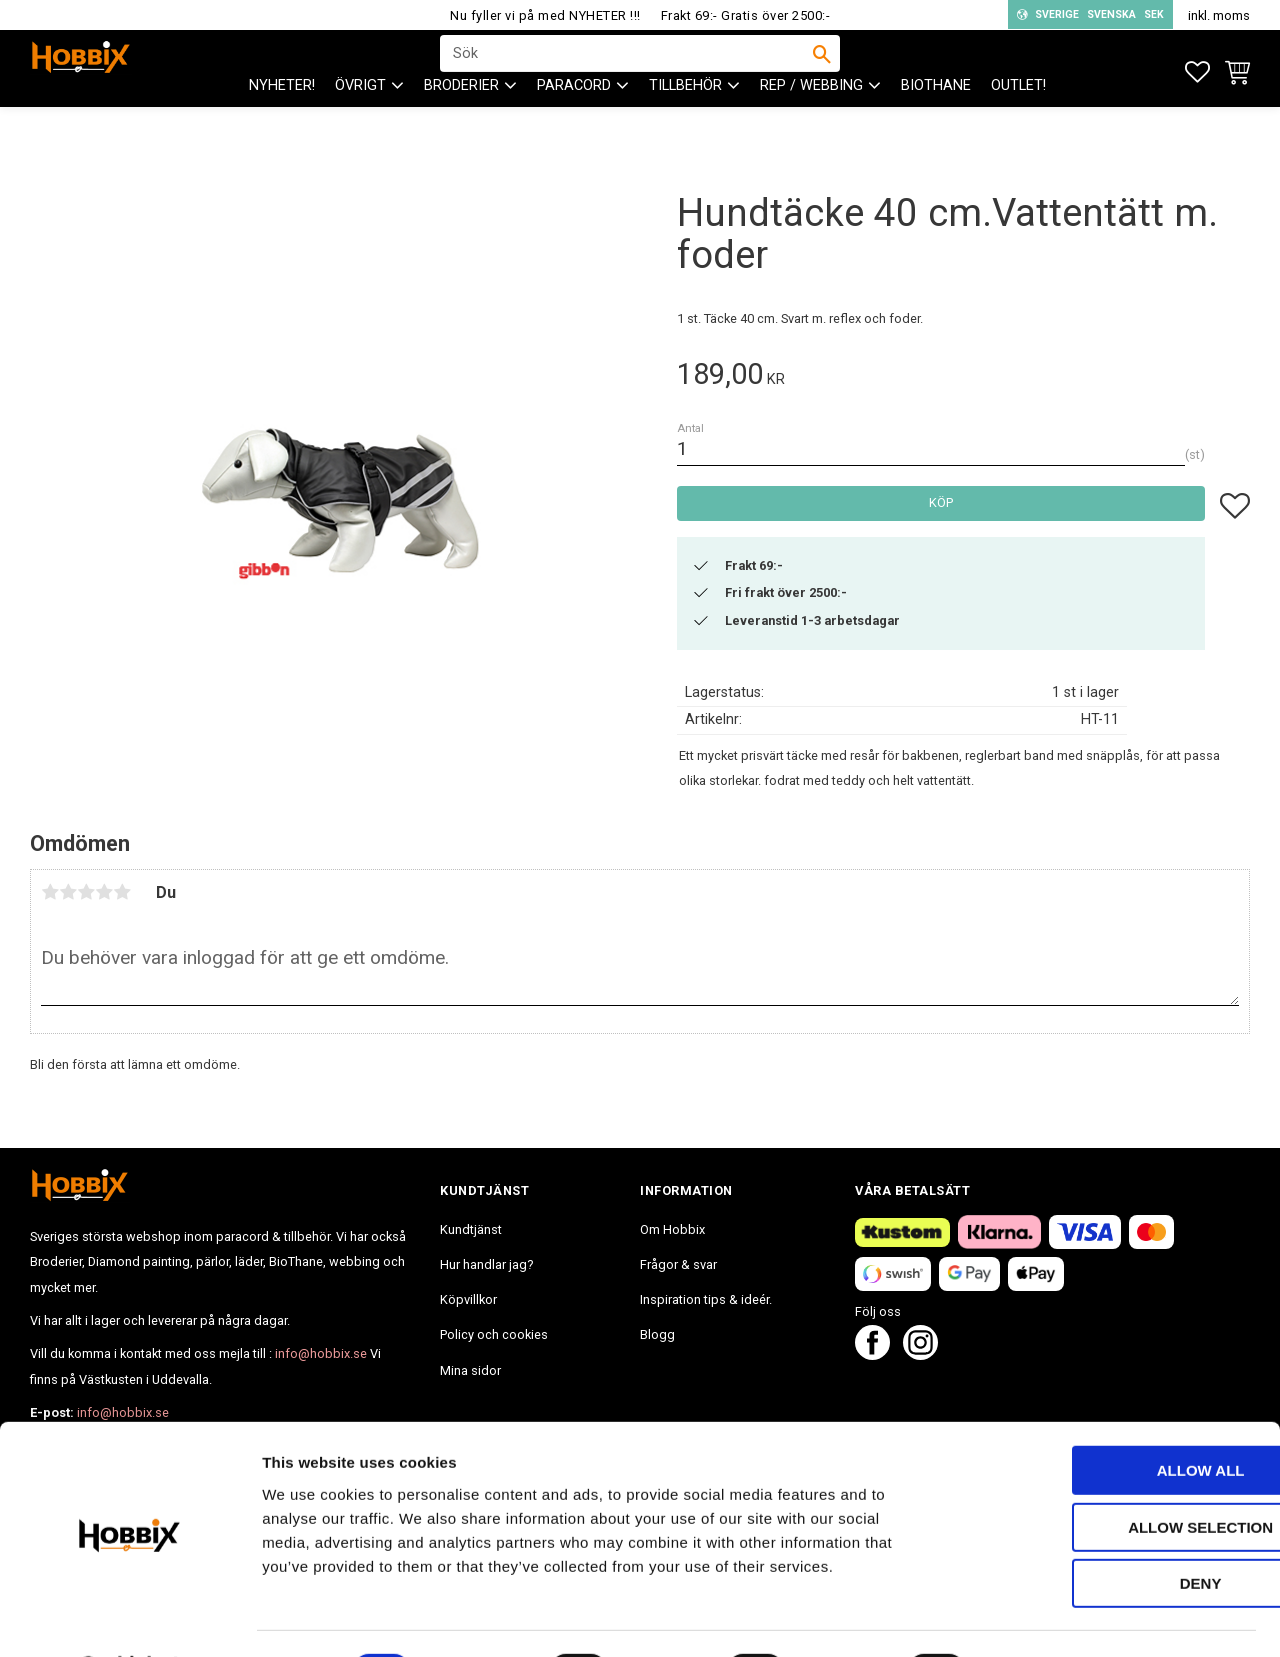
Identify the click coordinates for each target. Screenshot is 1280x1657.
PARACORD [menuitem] (574, 120)
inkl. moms (1219, 15)
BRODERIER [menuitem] (461, 120)
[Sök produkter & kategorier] (627, 71)
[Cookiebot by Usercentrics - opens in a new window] (129, 1618)
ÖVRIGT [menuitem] (360, 120)
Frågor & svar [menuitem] (678, 1264)
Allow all (1113, 1417)
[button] (1197, 72)
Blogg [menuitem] (657, 1334)
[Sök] (822, 71)
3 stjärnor (86, 892)
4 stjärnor (104, 892)
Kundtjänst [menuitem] (471, 1229)
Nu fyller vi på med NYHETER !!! (545, 15)
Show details (1049, 1617)
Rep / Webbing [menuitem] (811, 120)
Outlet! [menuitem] (1018, 120)
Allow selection (1113, 1474)
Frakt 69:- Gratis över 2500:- (746, 15)
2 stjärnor (68, 892)
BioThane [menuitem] (936, 120)
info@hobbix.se (321, 1353)
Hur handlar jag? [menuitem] (486, 1264)
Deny (1113, 1530)
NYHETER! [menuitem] (282, 120)
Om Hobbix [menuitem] (672, 1229)
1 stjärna (50, 892)
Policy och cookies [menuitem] (494, 1334)
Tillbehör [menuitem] (685, 120)
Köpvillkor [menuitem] (468, 1299)
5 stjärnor (122, 892)
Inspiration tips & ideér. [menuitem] (706, 1299)
